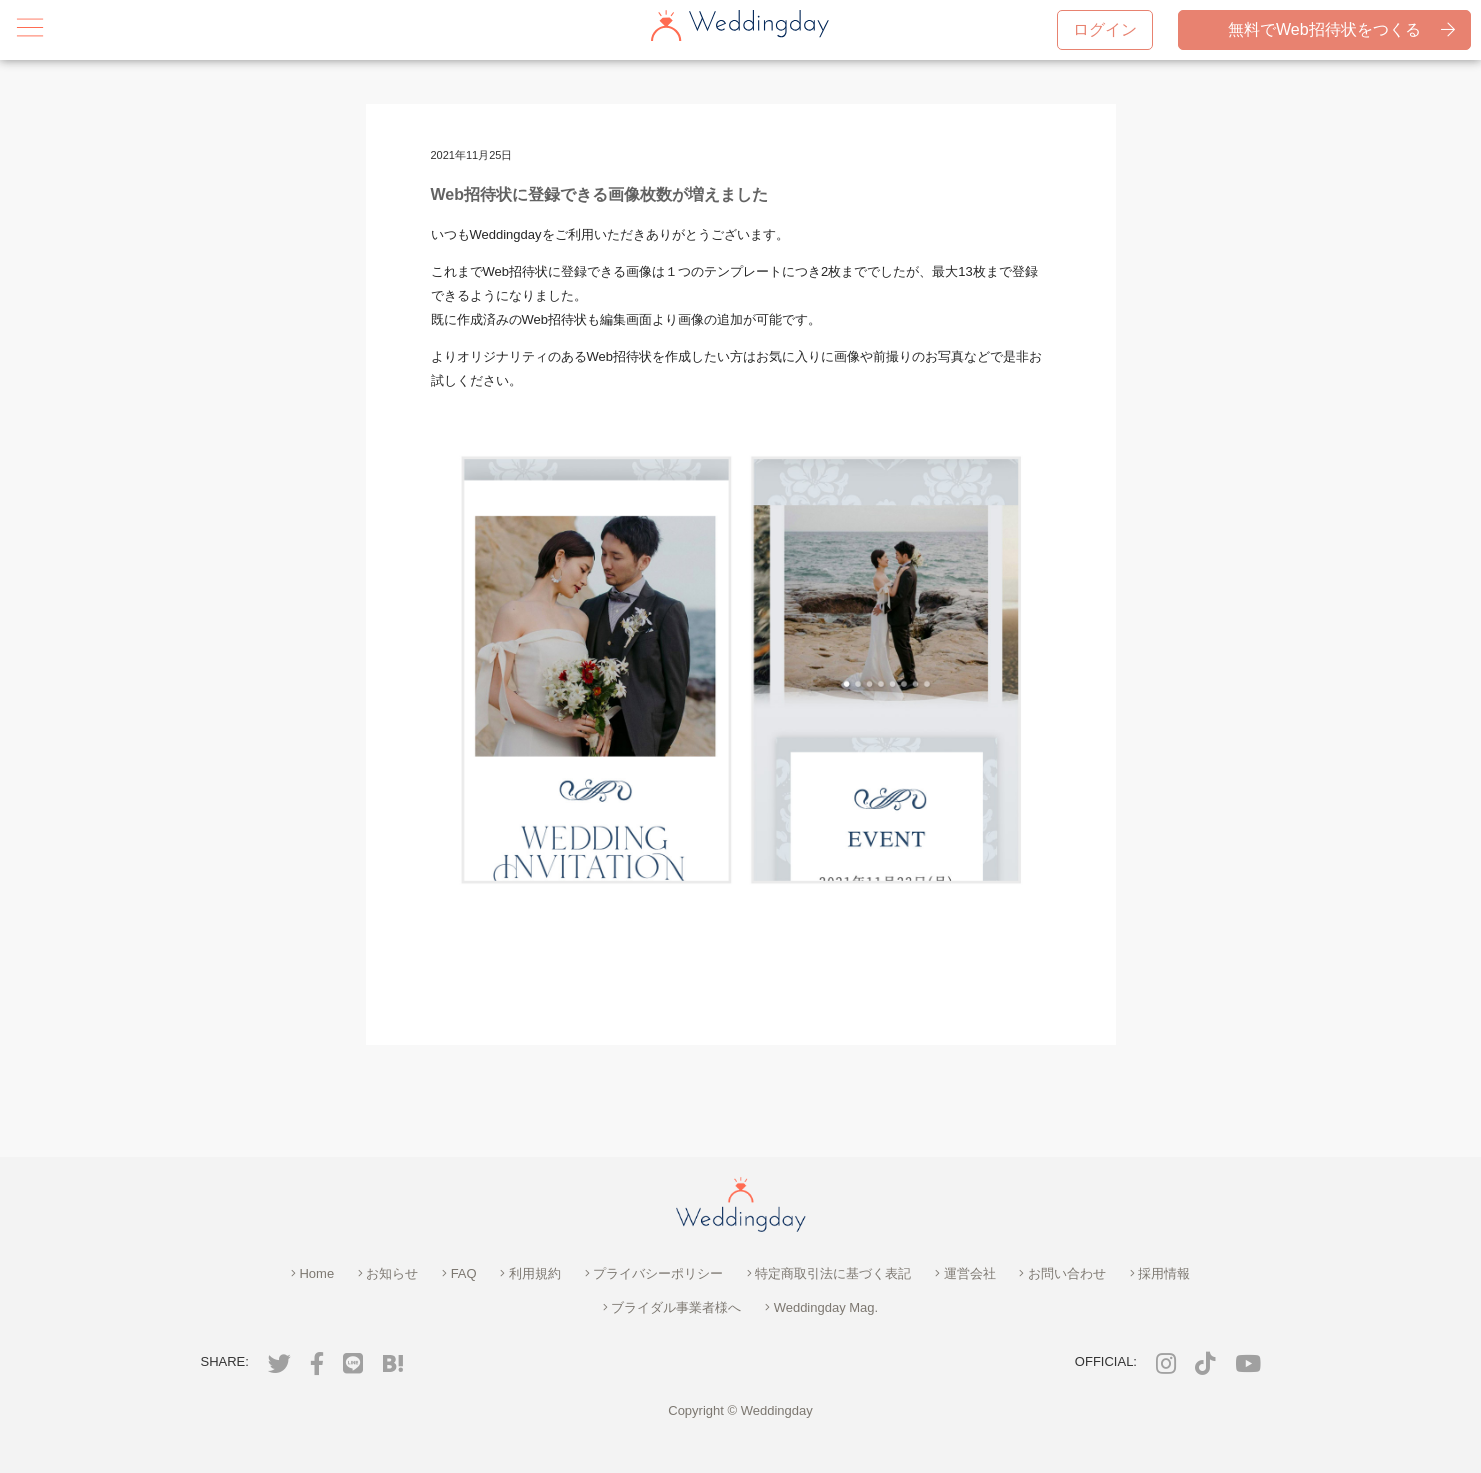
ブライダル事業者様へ (672, 1307)
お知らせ (388, 1273)
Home (312, 1273)
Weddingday (777, 1410)
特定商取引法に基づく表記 (829, 1273)
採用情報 (1160, 1273)
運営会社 (965, 1273)
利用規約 (530, 1273)
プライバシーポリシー (654, 1273)
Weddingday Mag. (821, 1307)
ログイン (1105, 29)
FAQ (459, 1273)
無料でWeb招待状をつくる (1340, 30)
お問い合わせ (1062, 1273)
